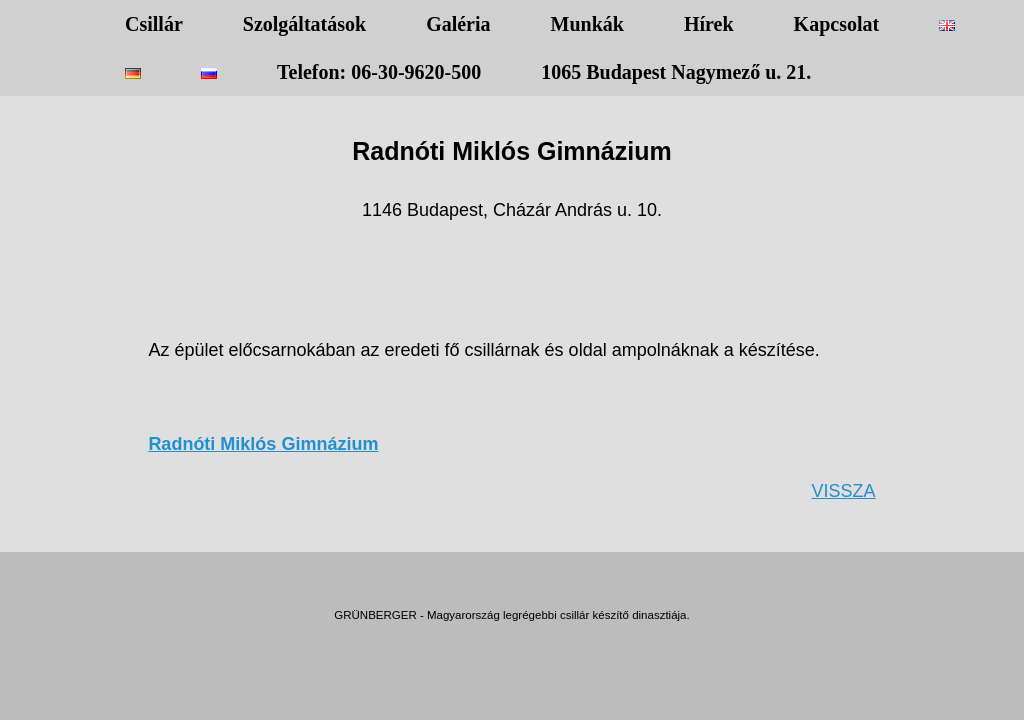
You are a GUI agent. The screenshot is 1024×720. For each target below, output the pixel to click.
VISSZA (844, 491)
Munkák (587, 24)
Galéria (458, 24)
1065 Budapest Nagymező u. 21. (676, 72)
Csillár (154, 24)
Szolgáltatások (304, 24)
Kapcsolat (837, 24)
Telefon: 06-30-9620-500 (379, 72)
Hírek (709, 24)
